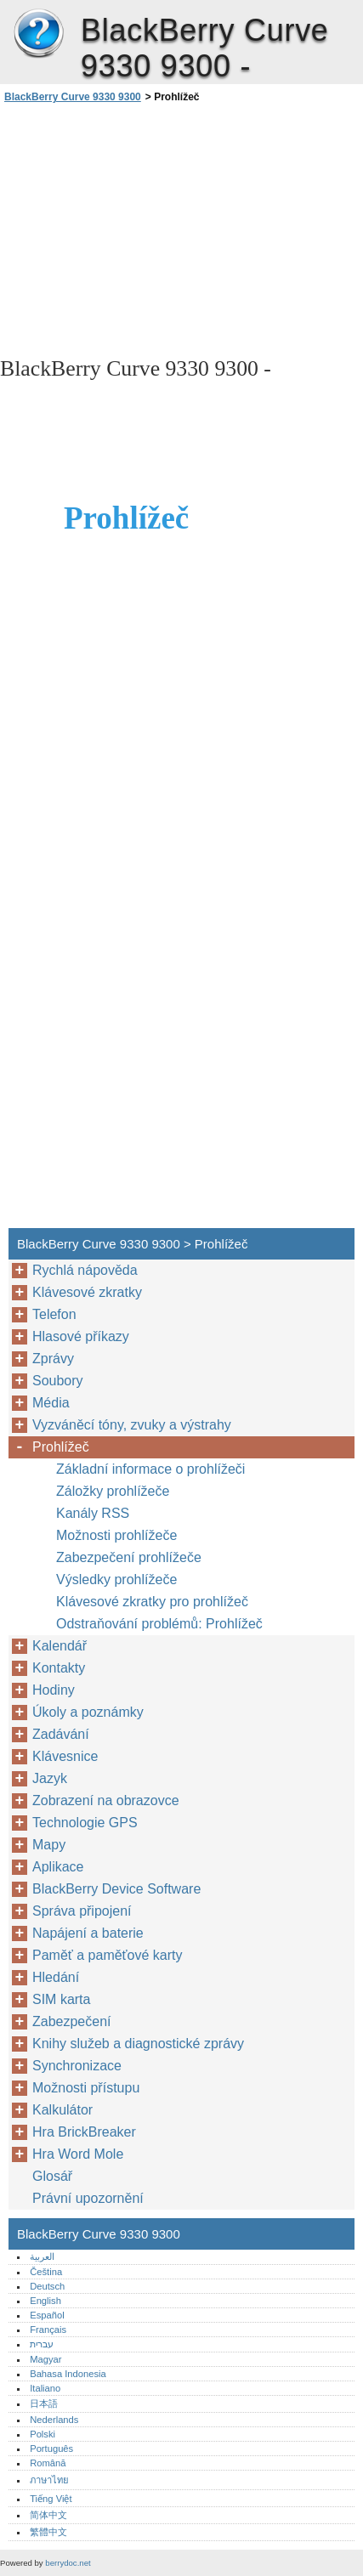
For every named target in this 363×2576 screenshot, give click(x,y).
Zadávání (60, 1734)
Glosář (52, 2176)
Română (47, 2463)
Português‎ (51, 2448)
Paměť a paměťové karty (107, 1955)
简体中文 (48, 2515)
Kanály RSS (92, 1513)
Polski (42, 2434)
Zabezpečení (71, 2021)
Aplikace (57, 1867)
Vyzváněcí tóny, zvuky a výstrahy (131, 1425)
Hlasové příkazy (80, 1336)
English (45, 2301)
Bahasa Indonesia (68, 2374)
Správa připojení (82, 1911)
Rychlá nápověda (85, 1270)
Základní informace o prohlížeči (150, 1469)
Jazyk (49, 1778)
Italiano (45, 2388)
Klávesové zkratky (87, 1292)
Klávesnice (65, 1756)
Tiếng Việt (50, 2499)
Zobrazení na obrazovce (105, 1800)
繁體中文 (48, 2532)
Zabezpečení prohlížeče (128, 1557)
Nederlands (54, 2420)
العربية (42, 2256)
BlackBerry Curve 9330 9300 (38, 33)
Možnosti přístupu (85, 2088)
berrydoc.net (67, 2563)
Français (48, 2329)
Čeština (46, 2272)
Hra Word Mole (77, 2154)
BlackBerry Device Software (116, 1889)
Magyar (45, 2359)
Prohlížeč (60, 1447)
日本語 (44, 2403)
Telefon (54, 1314)
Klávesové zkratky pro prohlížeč (152, 1601)
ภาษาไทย (49, 2480)
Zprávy (53, 1358)
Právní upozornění (88, 2198)
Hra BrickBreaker (84, 2132)
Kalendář (59, 1646)
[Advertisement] (181, 229)
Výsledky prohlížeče (116, 1579)
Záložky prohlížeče (112, 1491)
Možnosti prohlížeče (116, 1535)
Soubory (57, 1380)
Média (51, 1403)
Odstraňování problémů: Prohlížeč (159, 1623)
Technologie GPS (85, 1822)
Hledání (55, 1977)
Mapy (48, 1844)
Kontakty (58, 1668)
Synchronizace (77, 2065)
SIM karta (61, 1999)
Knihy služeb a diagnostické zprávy (138, 2043)
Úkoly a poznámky (88, 1712)
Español (47, 2315)
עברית (42, 2344)
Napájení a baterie (88, 1933)
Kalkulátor (62, 2110)
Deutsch (47, 2286)
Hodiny (53, 1690)
